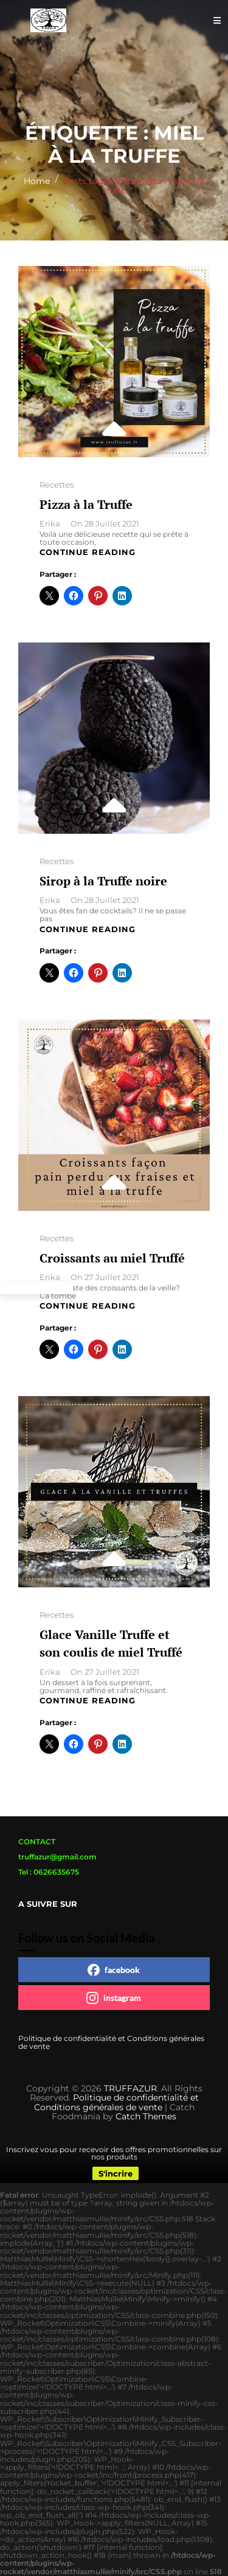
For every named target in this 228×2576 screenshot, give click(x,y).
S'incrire (115, 2173)
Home (37, 180)
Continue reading (88, 552)
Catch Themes (146, 2116)
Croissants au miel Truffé (112, 1258)
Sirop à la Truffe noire (103, 881)
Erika (50, 523)
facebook (114, 1970)
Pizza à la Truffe (86, 504)
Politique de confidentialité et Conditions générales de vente (111, 2042)
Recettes (57, 484)
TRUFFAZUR (130, 2088)
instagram (113, 1998)
